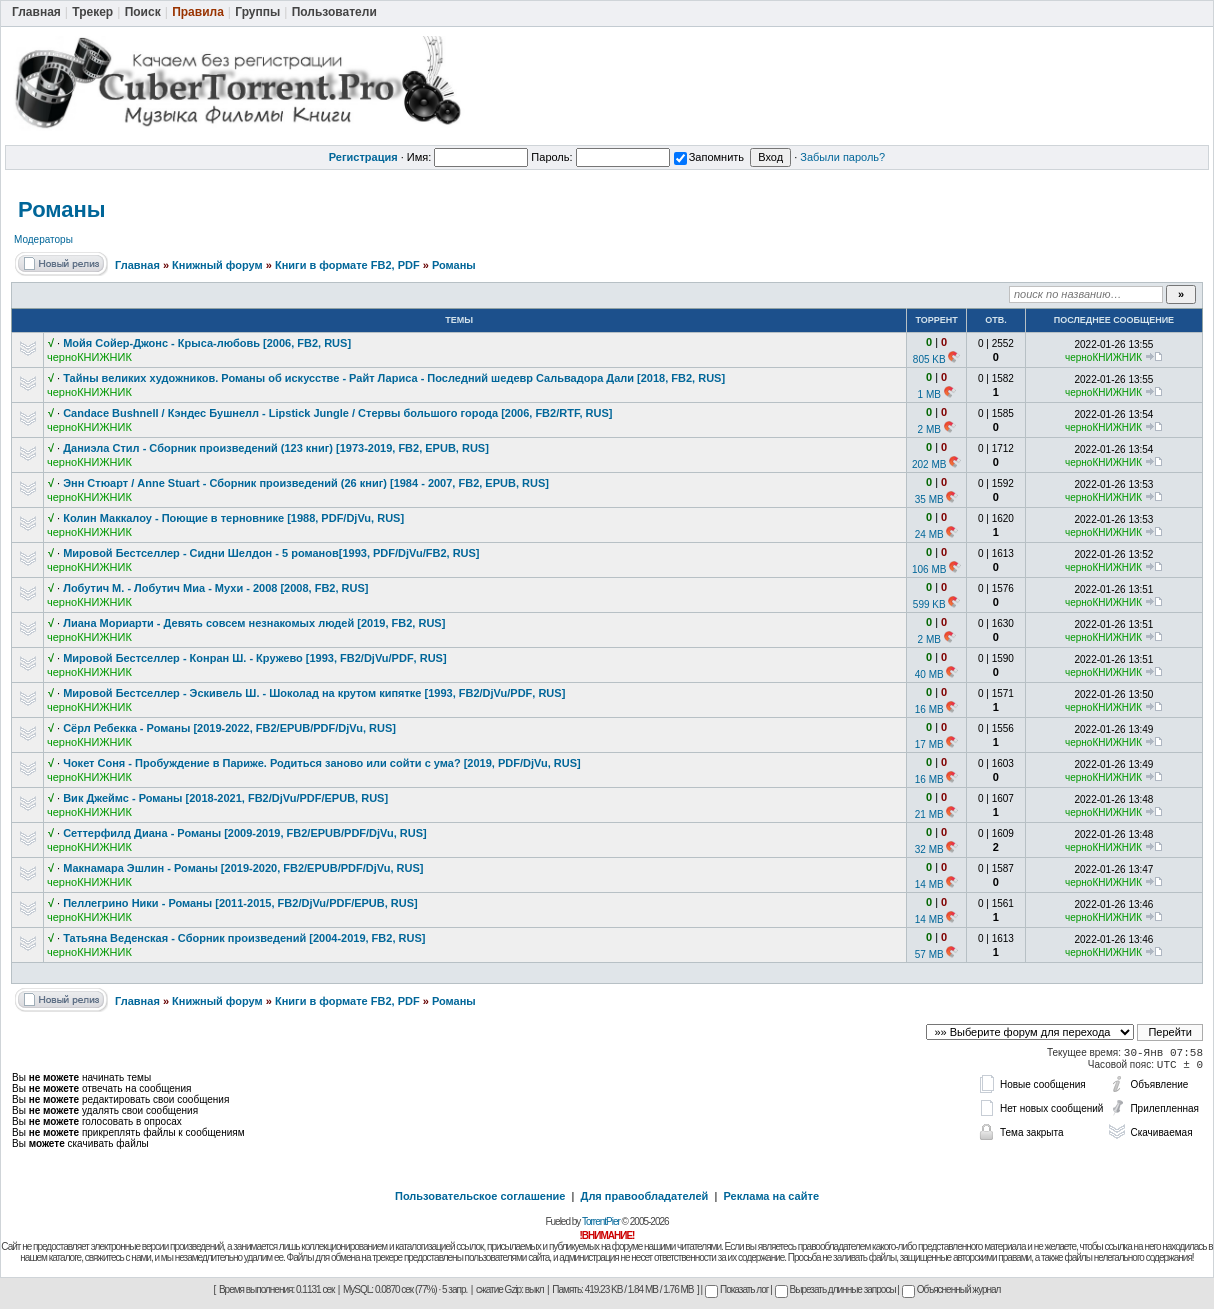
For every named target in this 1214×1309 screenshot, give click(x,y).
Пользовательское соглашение (480, 1196)
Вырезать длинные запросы (835, 1289)
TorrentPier (601, 1221)
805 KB (929, 359)
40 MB (929, 674)
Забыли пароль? (842, 157)
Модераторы (43, 239)
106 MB (929, 569)
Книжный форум (217, 265)
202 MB (929, 464)
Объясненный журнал (951, 1289)
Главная (137, 265)
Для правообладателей (645, 1196)
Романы (62, 209)
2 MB (929, 429)
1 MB (929, 394)
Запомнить (709, 157)
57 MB (929, 954)
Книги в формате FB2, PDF (347, 265)
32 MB (929, 849)
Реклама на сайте (771, 1196)
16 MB (929, 709)
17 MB (929, 744)
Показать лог (736, 1289)
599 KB (929, 604)
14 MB (929, 884)
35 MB (929, 499)
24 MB (929, 534)
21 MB (929, 814)
